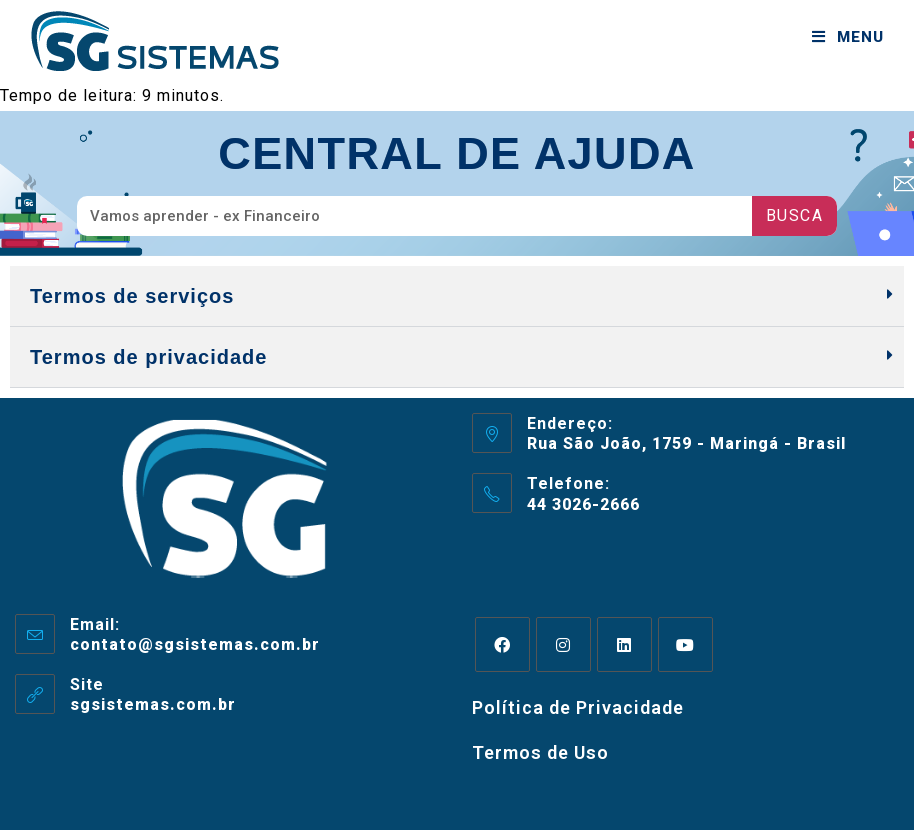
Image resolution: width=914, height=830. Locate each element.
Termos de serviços (132, 296)
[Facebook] (502, 644)
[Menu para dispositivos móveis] (848, 37)
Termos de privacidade (148, 357)
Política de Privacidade (578, 707)
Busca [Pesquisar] (795, 215)
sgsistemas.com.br (153, 704)
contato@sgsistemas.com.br (195, 644)
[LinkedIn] (624, 644)
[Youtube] (685, 644)
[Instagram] (563, 644)
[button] (457, 296)
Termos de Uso (540, 752)
